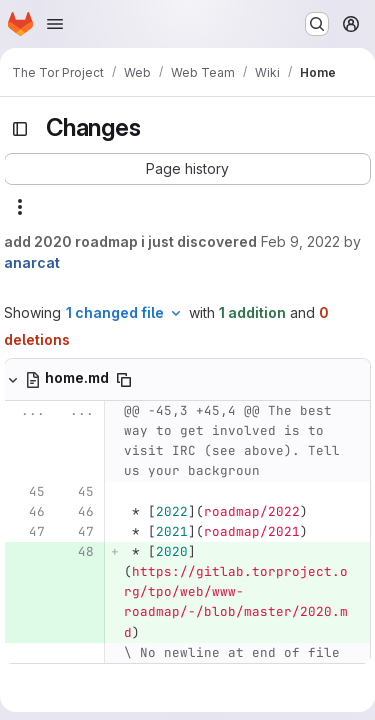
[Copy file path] (124, 380)
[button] (187, 169)
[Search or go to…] (317, 24)
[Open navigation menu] (55, 24)
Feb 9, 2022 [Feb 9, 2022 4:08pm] (300, 241)
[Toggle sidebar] (20, 129)
